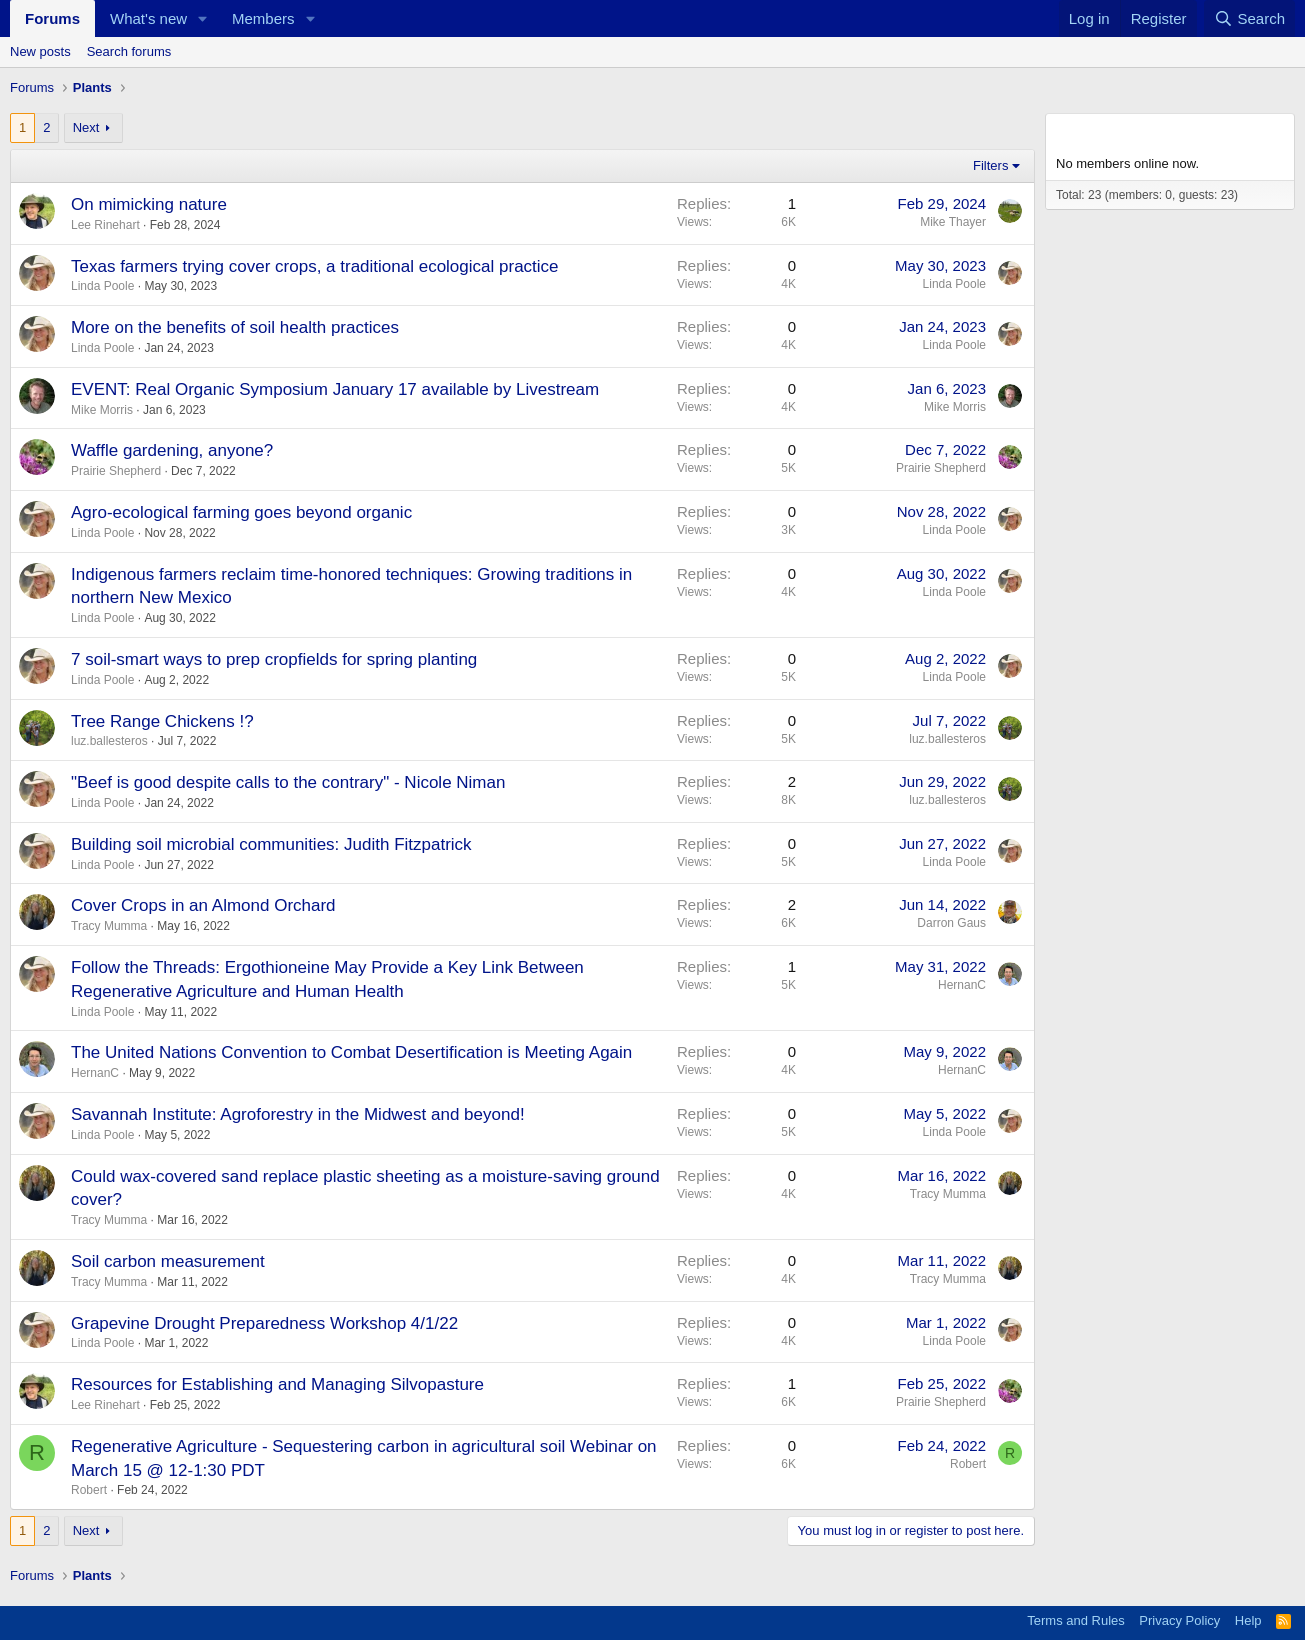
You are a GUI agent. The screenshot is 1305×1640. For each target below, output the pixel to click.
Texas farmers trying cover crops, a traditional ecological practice (315, 266)
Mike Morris (102, 410)
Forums (52, 18)
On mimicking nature (149, 204)
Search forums (129, 51)
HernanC (962, 985)
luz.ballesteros (109, 741)
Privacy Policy (1179, 1620)
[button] (203, 18)
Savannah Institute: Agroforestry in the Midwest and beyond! (298, 1114)
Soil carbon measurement (168, 1261)
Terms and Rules (1076, 1620)
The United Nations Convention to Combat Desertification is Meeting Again (351, 1052)
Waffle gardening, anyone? (172, 450)
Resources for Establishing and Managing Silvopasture (277, 1384)
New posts (40, 51)
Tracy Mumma (109, 926)
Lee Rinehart (105, 225)
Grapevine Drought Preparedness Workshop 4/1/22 (264, 1323)
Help (1248, 1620)
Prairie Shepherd (116, 471)
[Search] (1249, 18)
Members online (1116, 131)
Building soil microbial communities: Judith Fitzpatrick (271, 844)
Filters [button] (990, 165)
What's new (148, 18)
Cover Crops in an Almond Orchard (203, 905)
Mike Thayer (953, 222)
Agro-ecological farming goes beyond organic (241, 512)
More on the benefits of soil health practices (235, 327)
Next (86, 127)
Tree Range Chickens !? (162, 721)
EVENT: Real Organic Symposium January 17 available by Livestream (335, 389)
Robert (89, 1490)
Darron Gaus (951, 923)
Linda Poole (102, 286)
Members (263, 18)
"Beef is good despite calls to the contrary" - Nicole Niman (288, 782)
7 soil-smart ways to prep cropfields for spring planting (274, 659)
